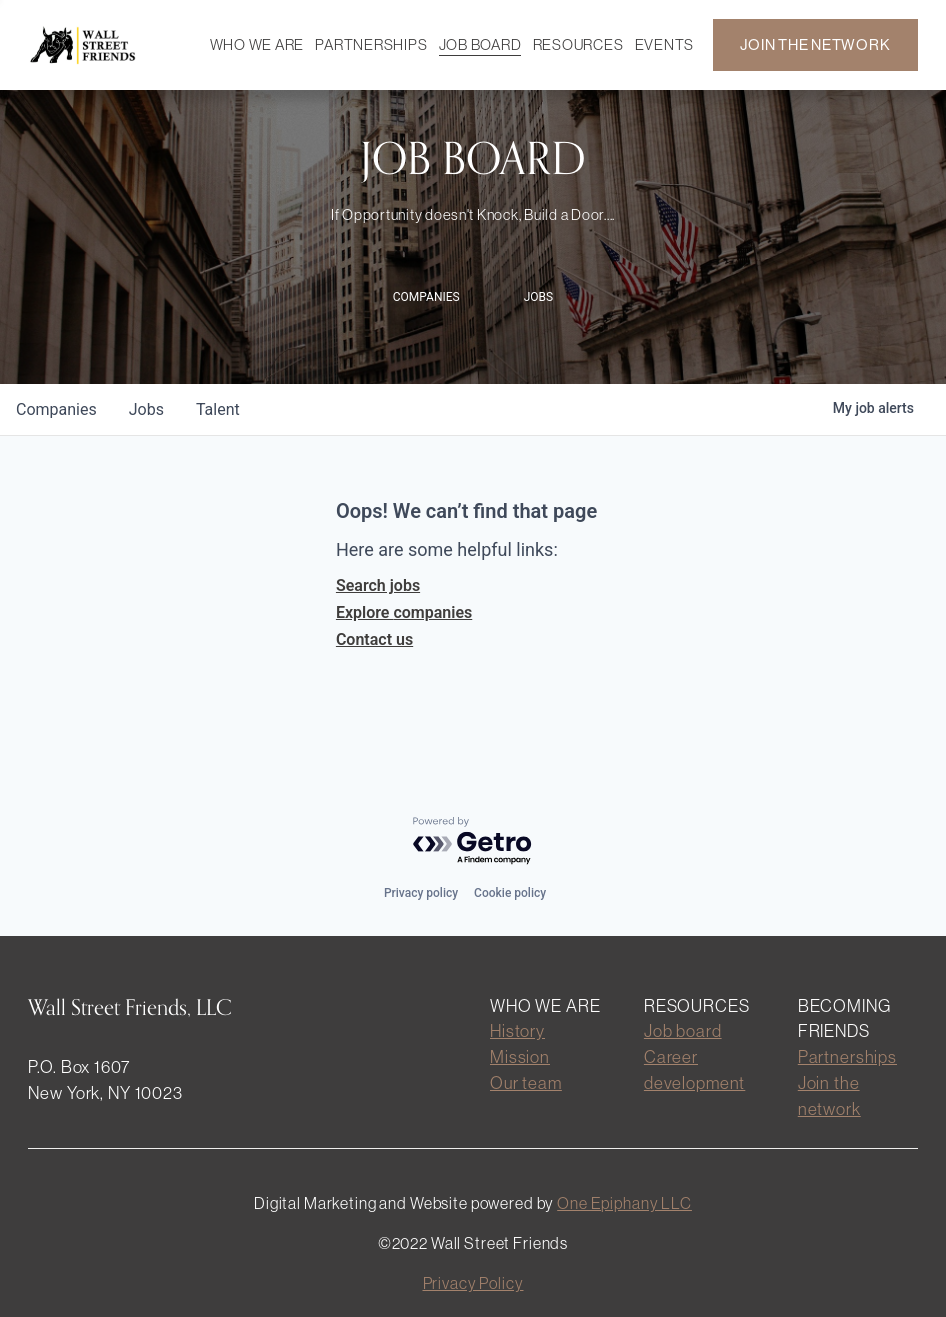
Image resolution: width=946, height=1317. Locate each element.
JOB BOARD (480, 44)
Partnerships (847, 1057)
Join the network (829, 1096)
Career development (694, 1070)
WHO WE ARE (257, 44)
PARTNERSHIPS (371, 44)
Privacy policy (421, 893)
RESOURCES (578, 44)
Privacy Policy (473, 1283)
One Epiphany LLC (624, 1203)
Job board (683, 1031)
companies (56, 409)
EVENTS (664, 44)
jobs (146, 409)
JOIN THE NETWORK (815, 44)
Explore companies (404, 612)
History (517, 1031)
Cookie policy (510, 893)
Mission (520, 1057)
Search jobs (378, 585)
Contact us (374, 639)
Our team (526, 1083)
